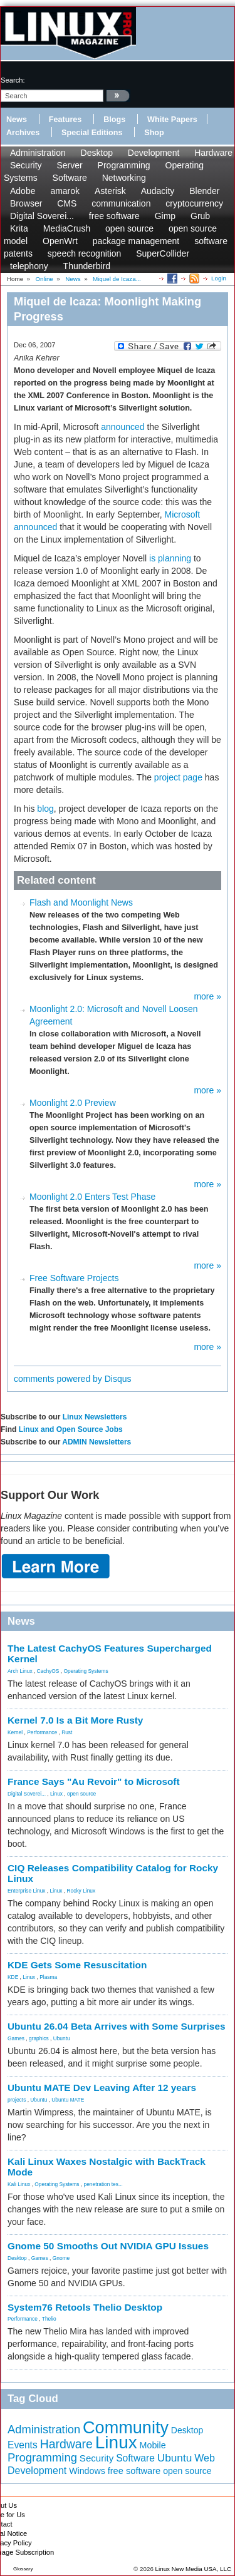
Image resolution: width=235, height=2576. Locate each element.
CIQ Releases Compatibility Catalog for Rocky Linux (113, 1873)
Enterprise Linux (27, 1891)
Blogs (114, 119)
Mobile (153, 2445)
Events (23, 2445)
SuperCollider (162, 253)
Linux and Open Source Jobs (71, 1429)
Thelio (49, 2319)
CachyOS (48, 1671)
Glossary (23, 2569)
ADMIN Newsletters (96, 1442)
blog (45, 809)
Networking (124, 178)
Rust (66, 1732)
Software (70, 178)
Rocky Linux (81, 1891)
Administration (38, 153)
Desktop (97, 153)
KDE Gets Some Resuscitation (77, 1965)
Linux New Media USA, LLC (193, 2568)
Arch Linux (20, 1671)
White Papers (172, 119)
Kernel (15, 1732)
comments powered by (73, 1379)
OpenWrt (60, 241)
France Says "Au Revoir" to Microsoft (94, 1781)
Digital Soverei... (42, 216)
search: (13, 80)
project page (178, 777)
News (16, 119)
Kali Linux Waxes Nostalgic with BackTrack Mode (107, 2166)
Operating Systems (85, 1671)
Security (26, 165)
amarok (65, 191)
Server (69, 165)
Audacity (158, 191)
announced (122, 427)
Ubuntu (61, 2038)
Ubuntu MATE (67, 2100)
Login (218, 278)
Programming (124, 165)
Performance (42, 1732)
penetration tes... (103, 2184)
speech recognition (85, 253)
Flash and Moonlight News (81, 902)
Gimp (165, 216)
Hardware (213, 153)
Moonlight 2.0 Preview (72, 1103)
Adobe (22, 191)
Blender (204, 191)
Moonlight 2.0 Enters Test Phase (92, 1197)
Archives (22, 132)
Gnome (61, 2258)
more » (207, 996)
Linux (56, 1794)
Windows (87, 2471)
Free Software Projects (73, 1278)
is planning (170, 558)
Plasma (48, 1977)
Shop (154, 132)
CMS (66, 203)
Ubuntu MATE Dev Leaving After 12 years (102, 2087)
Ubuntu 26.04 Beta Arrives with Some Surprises (117, 2026)
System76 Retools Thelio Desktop (85, 2307)
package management (136, 241)
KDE (13, 1977)
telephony (29, 266)
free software (114, 216)
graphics (39, 2038)
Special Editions (91, 132)
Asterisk (110, 191)
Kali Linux (19, 2184)
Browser (26, 203)
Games (16, 2038)
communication (120, 203)
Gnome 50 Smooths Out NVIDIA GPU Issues (108, 2246)
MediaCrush (66, 228)
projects (17, 2100)
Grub (200, 216)
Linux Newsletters (95, 1417)
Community (126, 2427)
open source (129, 228)
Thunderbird (87, 266)
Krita (19, 228)
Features (65, 119)
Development (154, 153)
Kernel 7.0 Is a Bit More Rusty (75, 1720)
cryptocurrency (194, 203)
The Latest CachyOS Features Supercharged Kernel (110, 1653)
